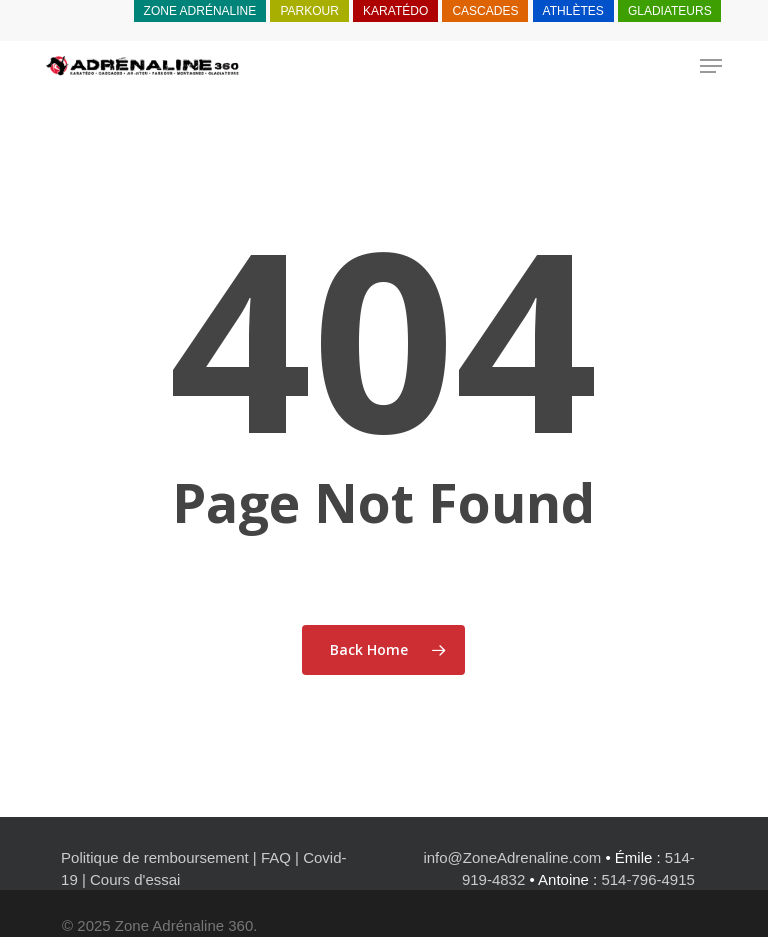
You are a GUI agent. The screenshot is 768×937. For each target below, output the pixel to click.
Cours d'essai (135, 879)
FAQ (276, 857)
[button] (711, 66)
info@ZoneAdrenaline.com (512, 857)
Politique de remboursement (155, 857)
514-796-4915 (647, 879)
